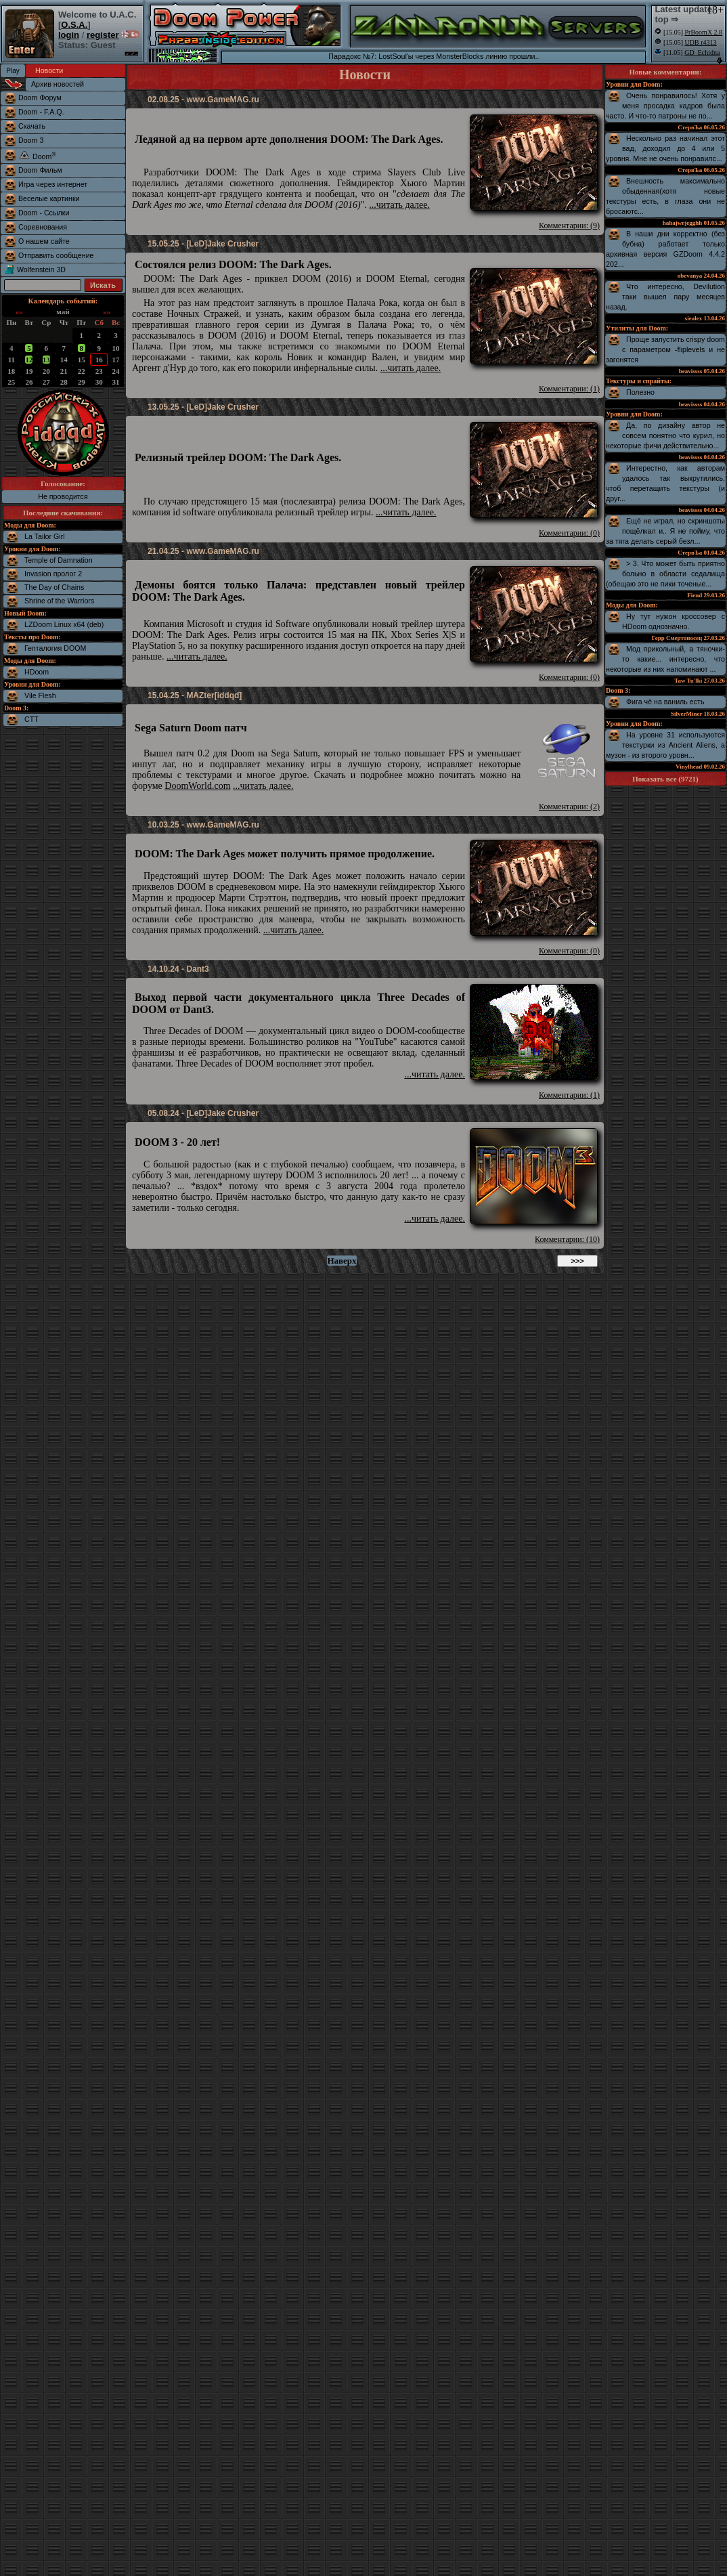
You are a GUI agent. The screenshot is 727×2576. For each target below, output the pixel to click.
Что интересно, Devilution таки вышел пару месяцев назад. (665, 296)
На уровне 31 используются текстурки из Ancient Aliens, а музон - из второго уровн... (665, 745)
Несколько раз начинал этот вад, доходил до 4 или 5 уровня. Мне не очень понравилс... (665, 148)
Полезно (640, 392)
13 (46, 360)
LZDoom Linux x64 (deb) (64, 624)
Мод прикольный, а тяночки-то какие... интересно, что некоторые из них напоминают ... (665, 659)
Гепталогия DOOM (55, 648)
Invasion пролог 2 (53, 574)
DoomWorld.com (197, 786)
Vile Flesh (40, 695)
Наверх (341, 1260)
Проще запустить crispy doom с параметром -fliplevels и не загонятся (665, 349)
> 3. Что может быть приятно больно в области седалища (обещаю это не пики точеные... (665, 573)
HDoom (36, 672)
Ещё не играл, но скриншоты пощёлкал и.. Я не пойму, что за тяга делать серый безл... (665, 531)
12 (28, 360)
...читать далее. (399, 205)
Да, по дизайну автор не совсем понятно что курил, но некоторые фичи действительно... (665, 435)
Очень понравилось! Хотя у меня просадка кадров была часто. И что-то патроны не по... (665, 105)
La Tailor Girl (44, 536)
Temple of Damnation (58, 560)
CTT (31, 719)
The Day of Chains (54, 587)
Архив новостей (57, 84)
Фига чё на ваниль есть (665, 701)
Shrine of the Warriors (59, 601)
